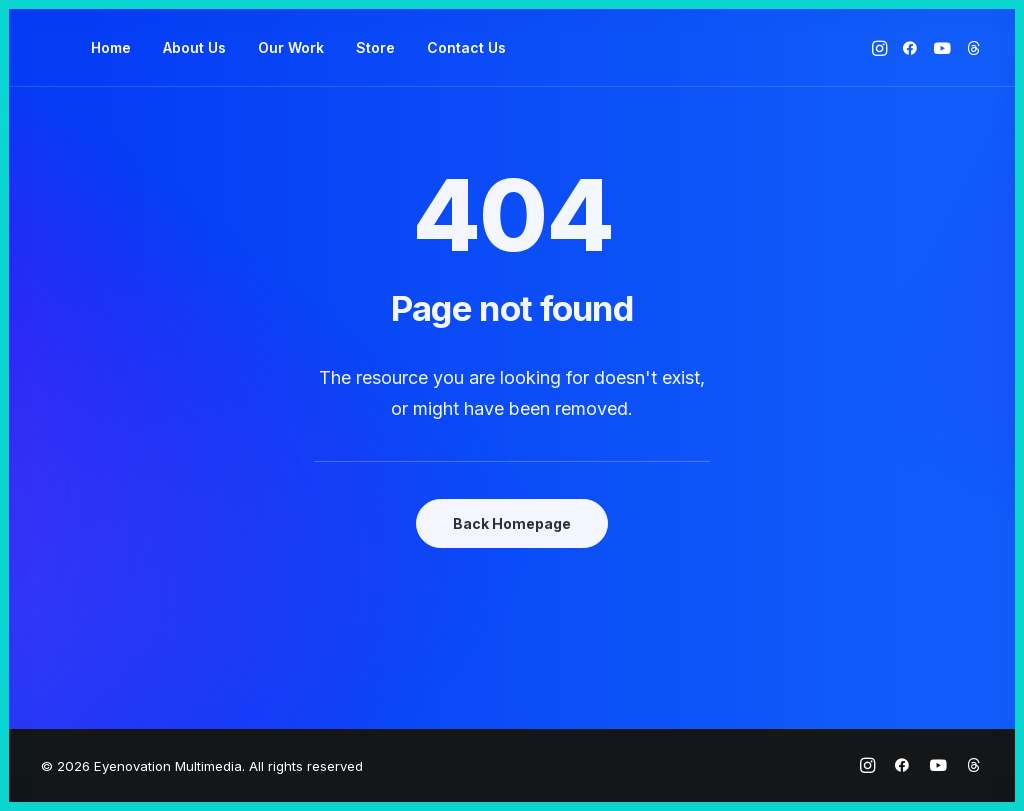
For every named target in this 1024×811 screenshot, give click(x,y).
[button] (881, 48)
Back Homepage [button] (512, 523)
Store (375, 47)
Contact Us (466, 47)
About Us (194, 47)
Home (111, 47)
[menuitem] (111, 48)
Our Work (291, 47)
